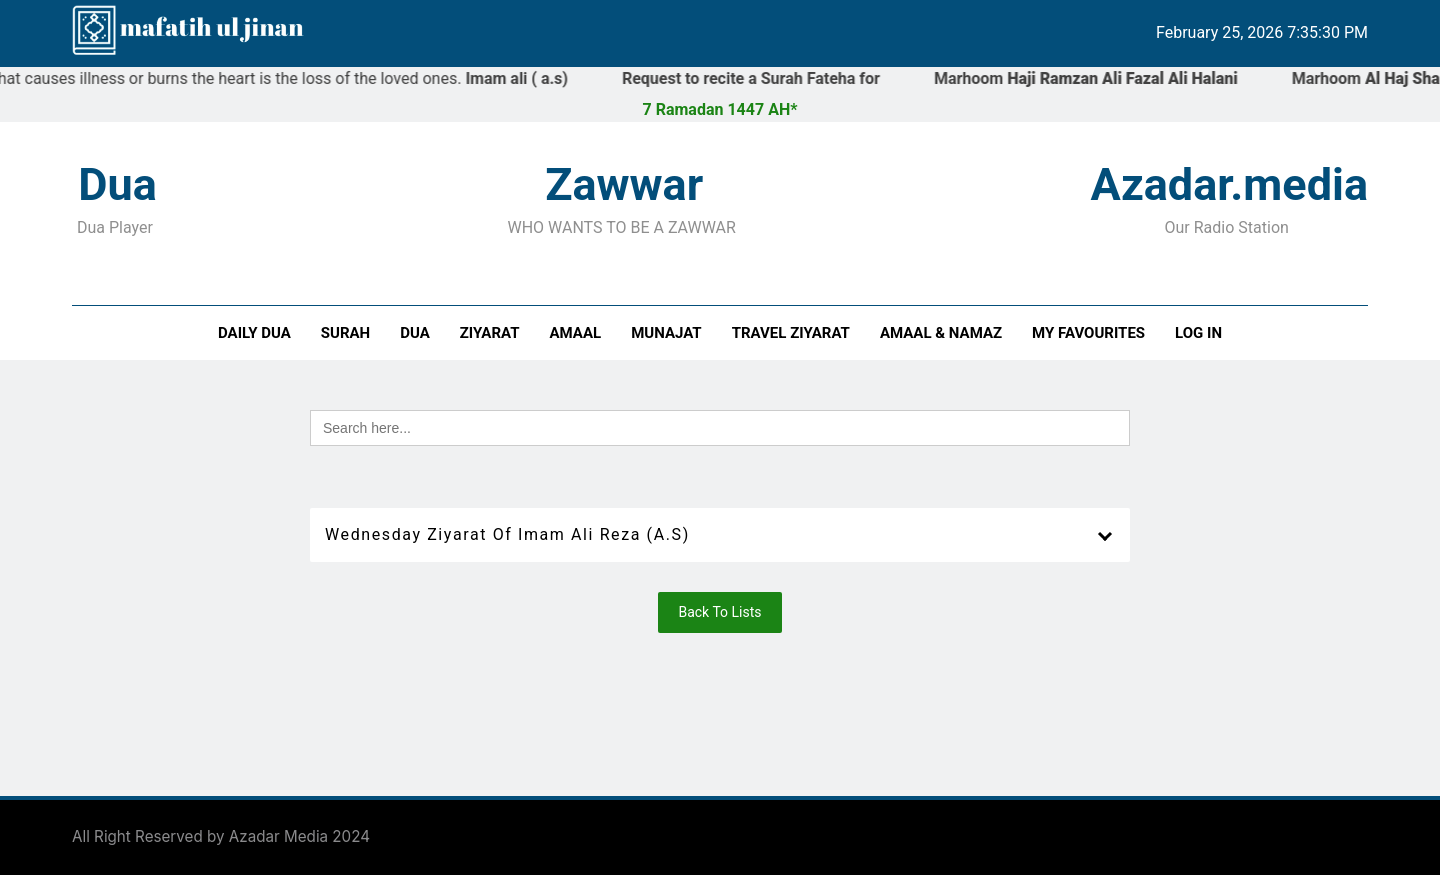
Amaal (576, 333)
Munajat (666, 333)
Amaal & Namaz (941, 333)
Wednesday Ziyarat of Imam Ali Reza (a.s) (507, 534)
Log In (1198, 333)
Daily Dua (254, 333)
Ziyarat (490, 333)
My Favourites (1088, 333)
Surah (345, 333)
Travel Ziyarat (791, 333)
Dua (415, 333)
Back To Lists (719, 612)
